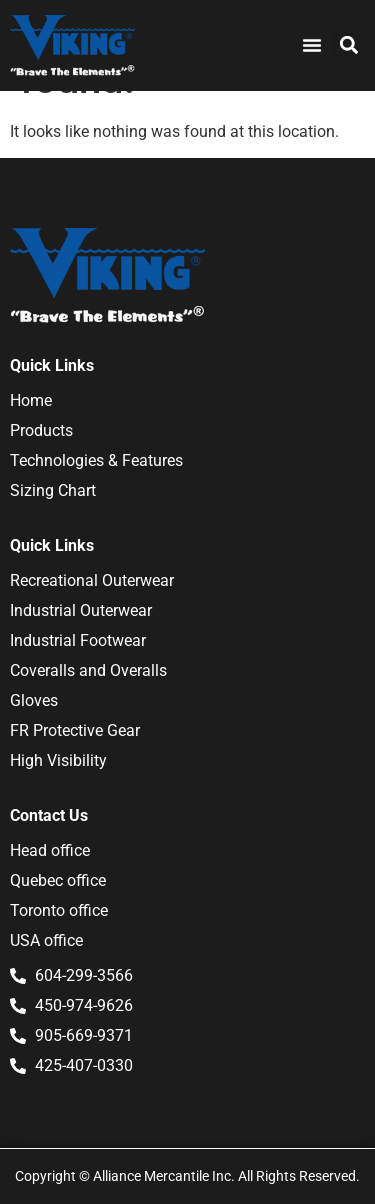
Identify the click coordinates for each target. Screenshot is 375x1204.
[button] (348, 45)
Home (31, 400)
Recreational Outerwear (92, 580)
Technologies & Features (96, 460)
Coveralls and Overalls (88, 670)
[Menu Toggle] (312, 45)
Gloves (34, 700)
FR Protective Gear (75, 730)
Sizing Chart (53, 490)
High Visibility (58, 760)
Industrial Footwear (78, 640)
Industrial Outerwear (81, 610)
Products (41, 430)
